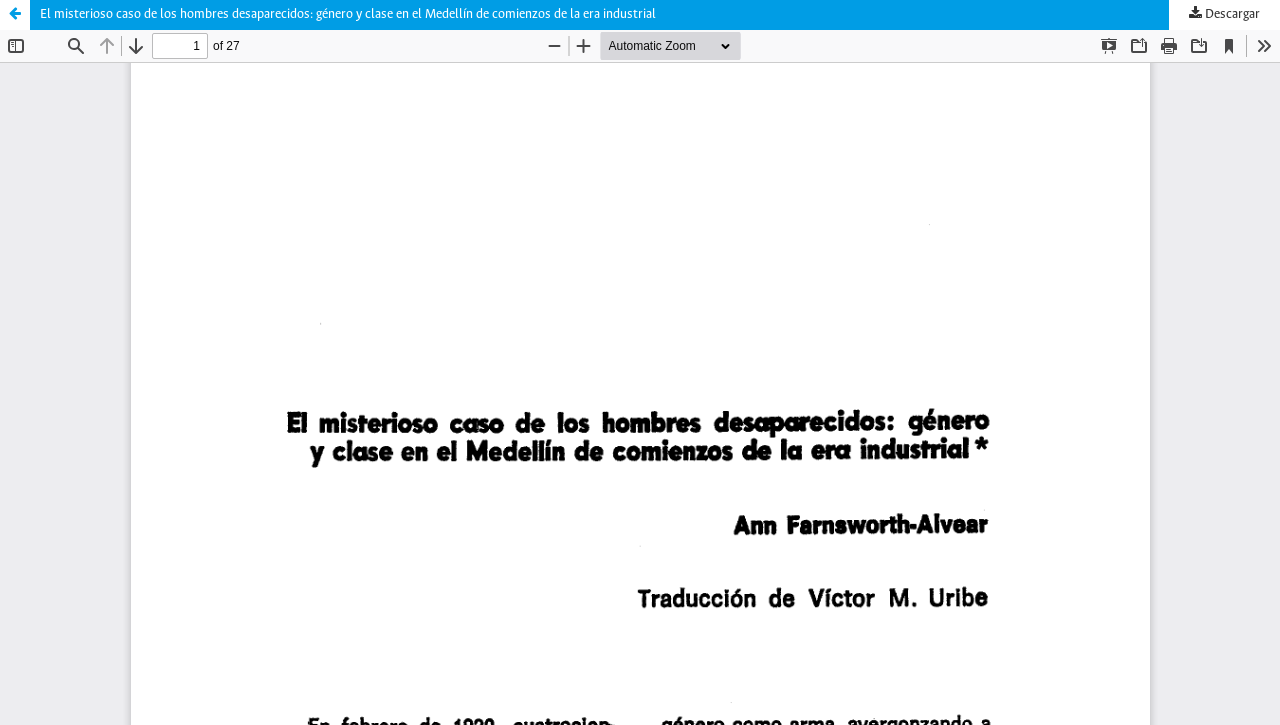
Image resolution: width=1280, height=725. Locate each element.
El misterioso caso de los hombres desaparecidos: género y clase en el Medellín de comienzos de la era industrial (348, 14)
